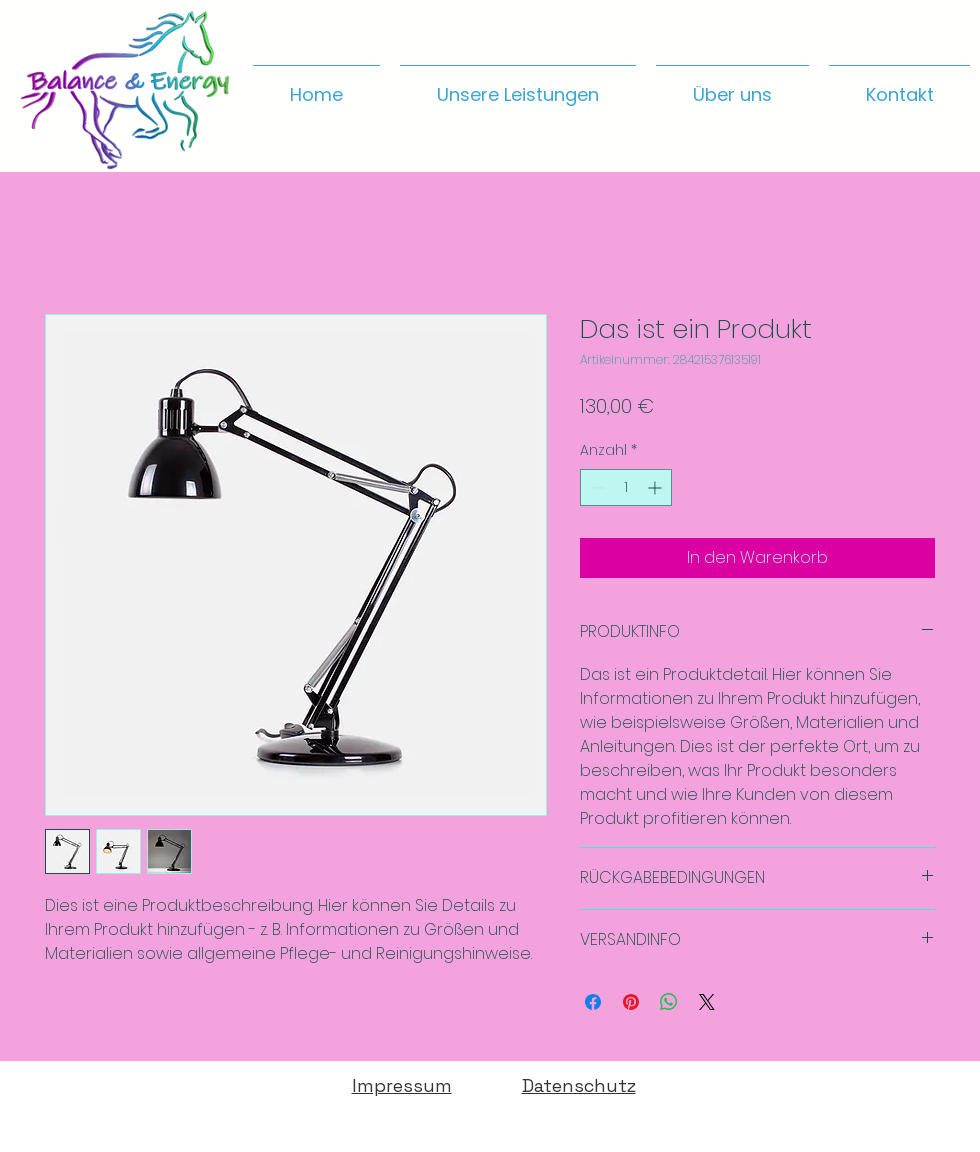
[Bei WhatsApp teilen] (669, 1002)
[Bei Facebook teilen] (593, 1002)
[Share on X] (707, 1002)
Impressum (402, 1085)
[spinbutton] (626, 487)
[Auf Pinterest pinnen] (631, 1002)
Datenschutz (579, 1085)
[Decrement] (595, 487)
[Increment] (656, 487)
